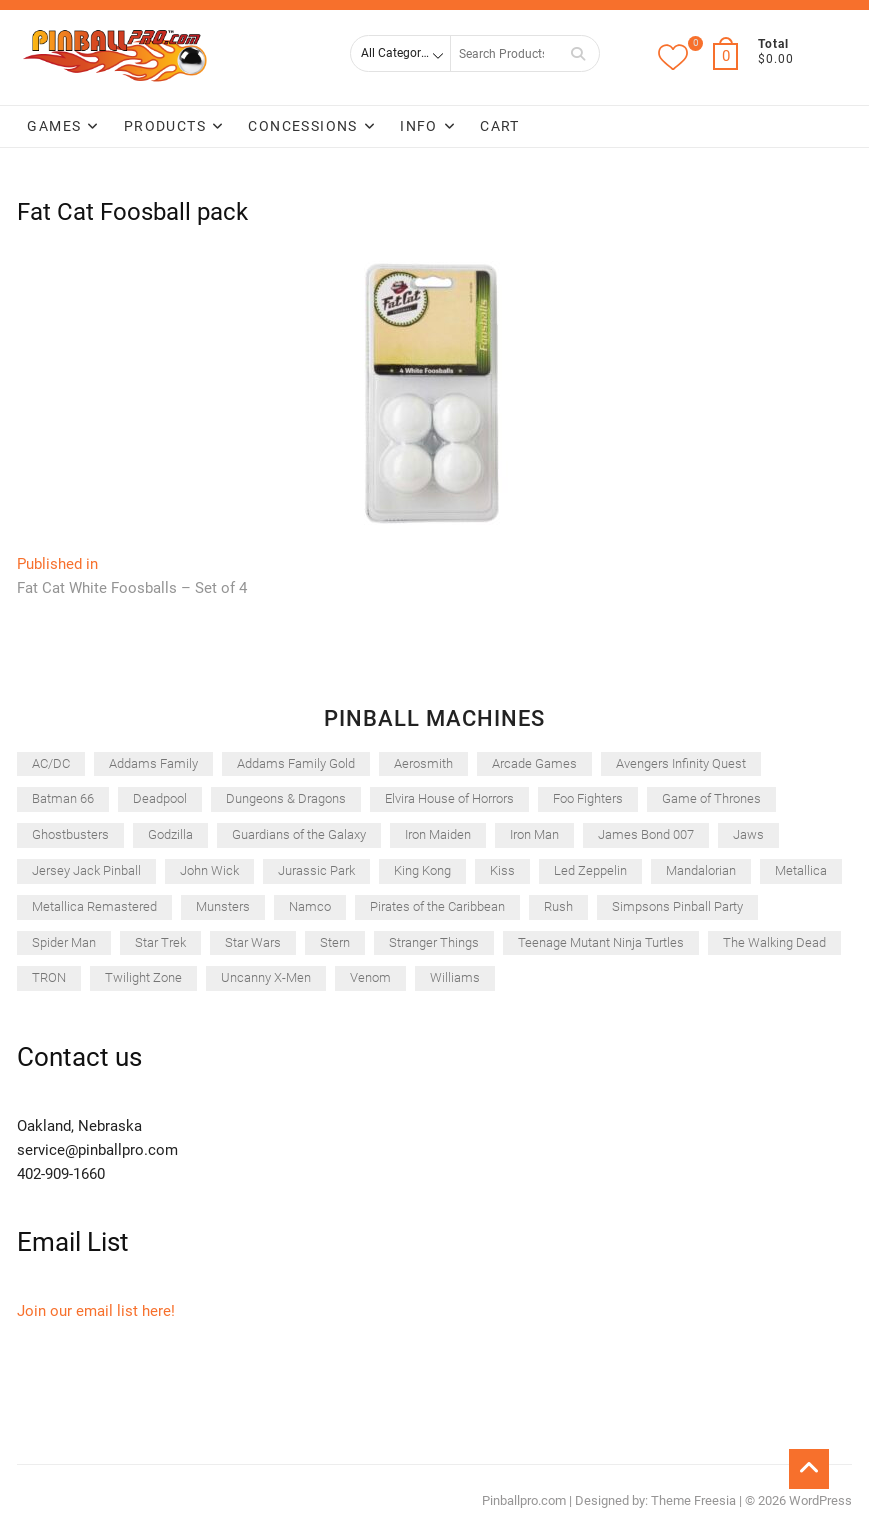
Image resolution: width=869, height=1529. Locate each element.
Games (54, 126)
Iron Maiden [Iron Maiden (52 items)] (438, 834)
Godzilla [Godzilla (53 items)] (170, 834)
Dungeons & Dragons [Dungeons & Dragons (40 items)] (286, 798)
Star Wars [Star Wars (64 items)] (253, 942)
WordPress (820, 1500)
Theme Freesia (693, 1500)
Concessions (302, 126)
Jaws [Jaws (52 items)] (748, 834)
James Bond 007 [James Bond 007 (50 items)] (646, 834)
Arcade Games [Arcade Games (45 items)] (534, 763)
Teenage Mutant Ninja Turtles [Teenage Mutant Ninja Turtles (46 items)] (601, 942)
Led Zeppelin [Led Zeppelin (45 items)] (590, 870)
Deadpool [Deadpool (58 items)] (160, 798)
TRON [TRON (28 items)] (49, 977)
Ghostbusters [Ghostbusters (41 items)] (70, 834)
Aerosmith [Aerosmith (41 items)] (423, 763)
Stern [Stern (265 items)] (335, 942)
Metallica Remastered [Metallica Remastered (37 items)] (94, 906)
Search (578, 53)
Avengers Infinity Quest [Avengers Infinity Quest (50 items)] (681, 763)
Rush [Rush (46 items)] (558, 906)
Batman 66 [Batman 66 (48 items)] (63, 798)
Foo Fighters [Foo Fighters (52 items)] (588, 798)
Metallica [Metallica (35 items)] (801, 870)
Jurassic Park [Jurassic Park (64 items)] (316, 870)
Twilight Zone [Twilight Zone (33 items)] (143, 977)
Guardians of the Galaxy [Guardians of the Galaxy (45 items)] (299, 834)
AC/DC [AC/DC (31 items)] (51, 763)
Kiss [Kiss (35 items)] (502, 870)
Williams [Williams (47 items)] (455, 977)
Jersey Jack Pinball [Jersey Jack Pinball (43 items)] (86, 870)
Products (165, 126)
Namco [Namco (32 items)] (310, 906)
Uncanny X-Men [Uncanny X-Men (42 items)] (266, 977)
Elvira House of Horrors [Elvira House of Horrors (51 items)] (449, 798)
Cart (500, 126)
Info (419, 126)
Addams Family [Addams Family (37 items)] (153, 763)
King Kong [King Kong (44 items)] (422, 870)
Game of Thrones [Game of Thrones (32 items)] (711, 798)
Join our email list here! (96, 1311)
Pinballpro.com (524, 1500)
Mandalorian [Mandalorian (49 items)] (701, 870)
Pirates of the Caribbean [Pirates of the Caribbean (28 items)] (437, 906)
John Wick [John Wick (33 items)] (209, 870)
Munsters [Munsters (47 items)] (223, 906)
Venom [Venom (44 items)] (370, 977)
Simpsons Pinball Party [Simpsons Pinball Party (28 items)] (677, 906)
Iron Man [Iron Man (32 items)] (534, 834)
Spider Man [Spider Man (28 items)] (64, 942)
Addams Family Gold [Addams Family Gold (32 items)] (296, 763)
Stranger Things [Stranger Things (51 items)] (434, 942)
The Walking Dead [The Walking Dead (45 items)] (774, 942)
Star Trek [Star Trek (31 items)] (160, 942)
